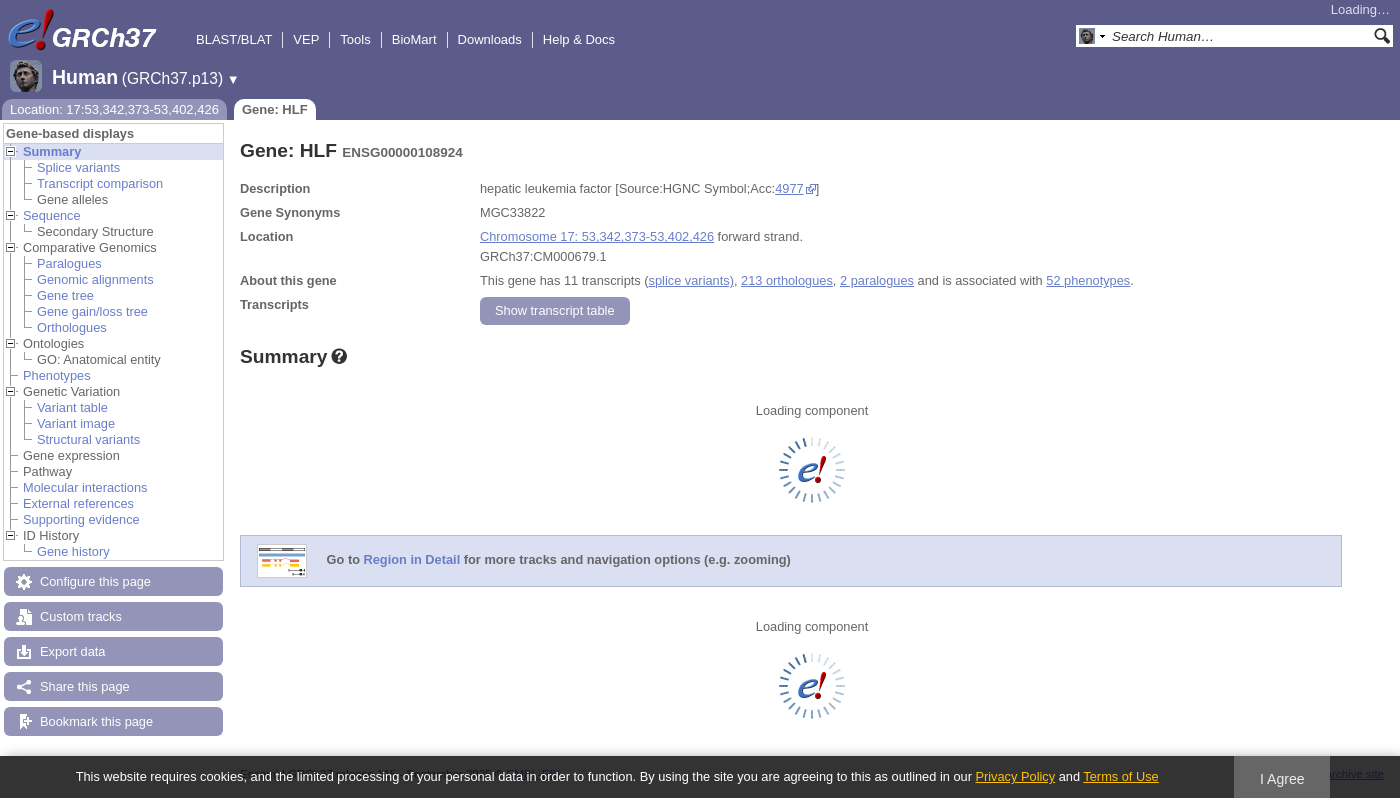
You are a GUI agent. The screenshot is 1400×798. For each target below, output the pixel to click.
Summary (52, 151)
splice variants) (691, 280)
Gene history (73, 551)
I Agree (1282, 779)
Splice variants (78, 167)
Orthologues (72, 327)
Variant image (76, 423)
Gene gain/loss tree (92, 311)
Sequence (52, 215)
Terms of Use (1120, 776)
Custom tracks (81, 616)
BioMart (414, 39)
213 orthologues (787, 280)
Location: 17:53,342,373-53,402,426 (114, 109)
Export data (72, 651)
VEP (306, 39)
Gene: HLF (275, 109)
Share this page (85, 686)
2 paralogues (877, 280)
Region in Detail (412, 560)
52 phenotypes (1088, 280)
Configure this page (95, 581)
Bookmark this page (96, 721)
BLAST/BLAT (234, 39)
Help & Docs (579, 39)
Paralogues (69, 263)
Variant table (72, 407)
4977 (789, 188)
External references (78, 503)
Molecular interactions (85, 487)
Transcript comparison (100, 183)
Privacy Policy (1015, 776)
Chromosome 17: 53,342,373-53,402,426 (597, 236)
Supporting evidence (81, 519)
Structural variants (88, 439)
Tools (355, 39)
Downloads (490, 39)
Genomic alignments (95, 279)
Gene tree (65, 295)
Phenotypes (57, 375)
